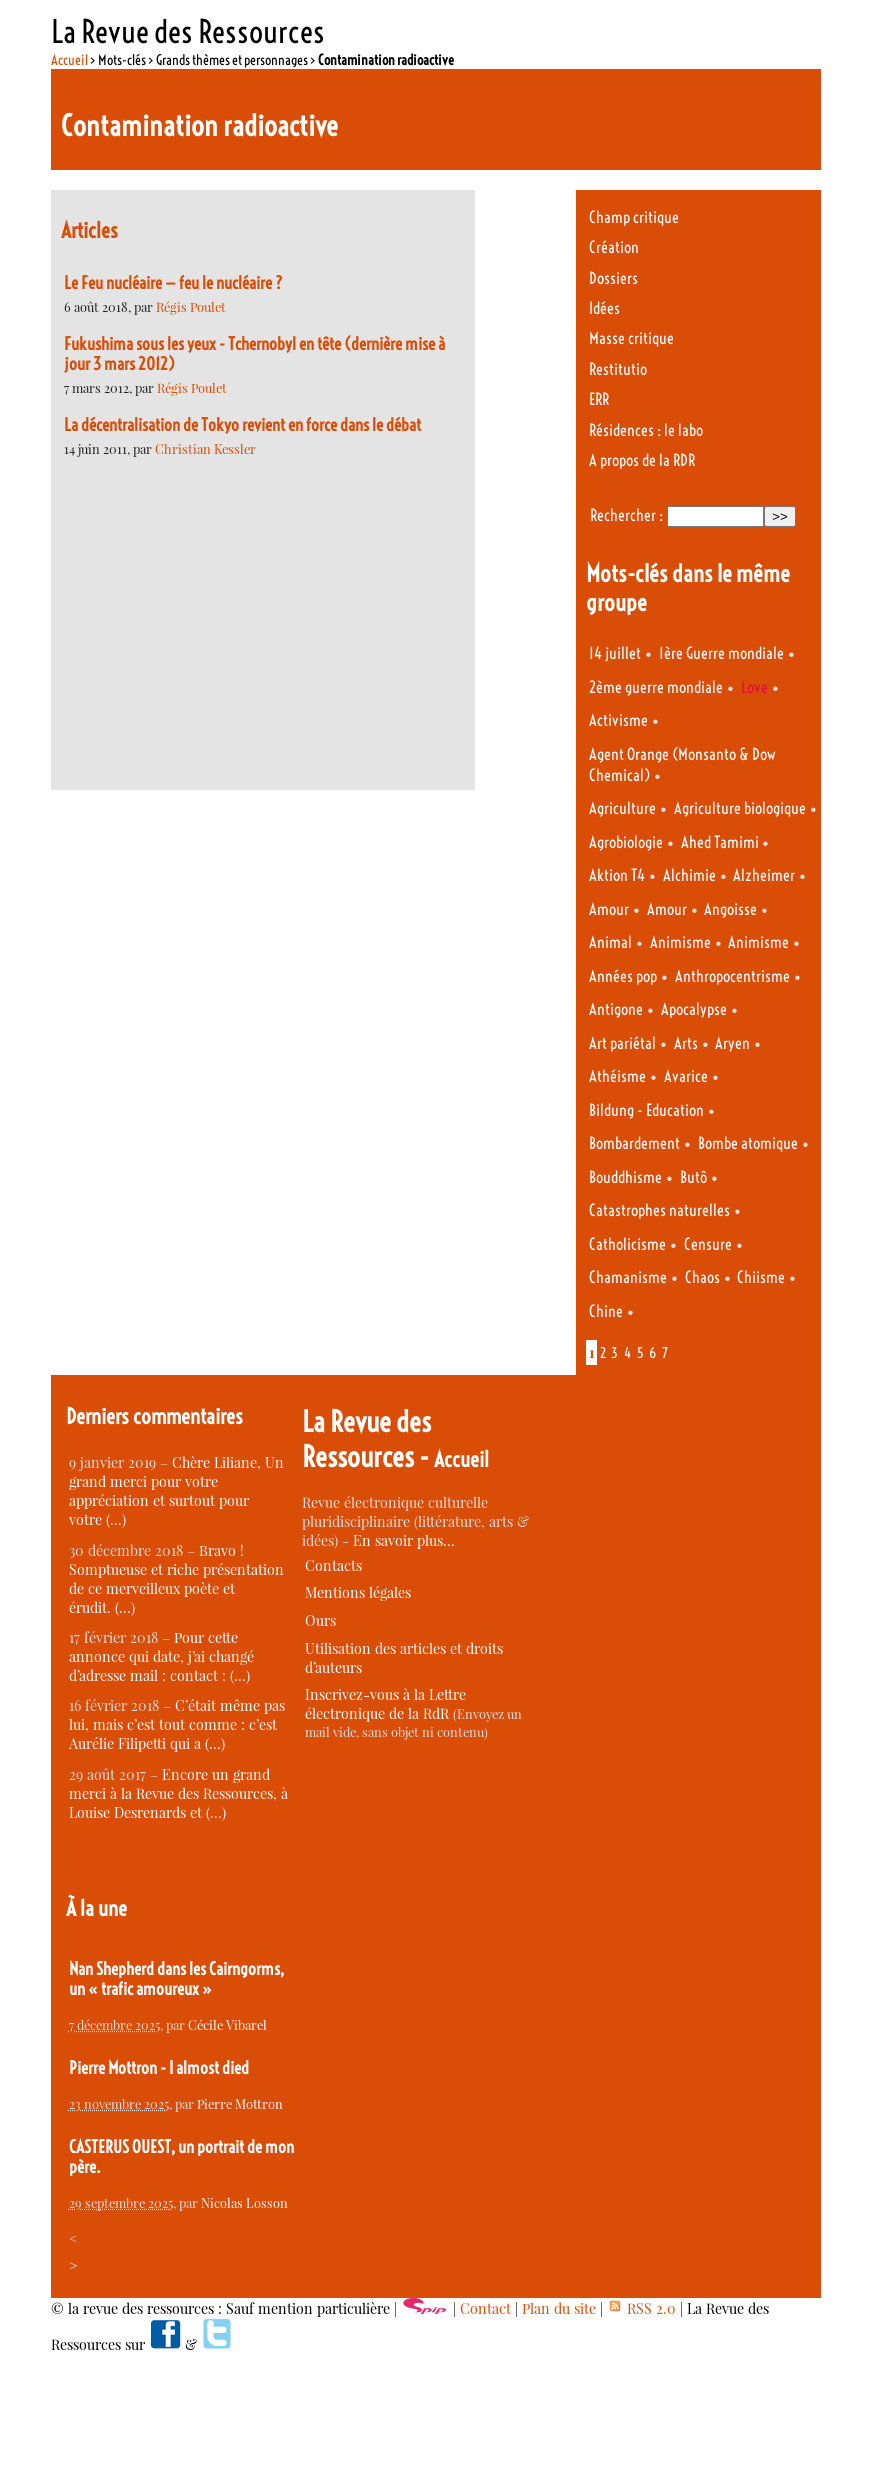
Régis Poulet (191, 306)
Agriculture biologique (740, 808)
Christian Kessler (205, 448)
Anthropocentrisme (732, 976)
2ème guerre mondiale (656, 687)
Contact (485, 2308)
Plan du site (559, 2308)
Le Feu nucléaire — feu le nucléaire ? (173, 283)
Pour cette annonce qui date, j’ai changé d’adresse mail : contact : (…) (161, 1656)
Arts (686, 1043)
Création (614, 247)
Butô (693, 1177)
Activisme (618, 720)
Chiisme (761, 1277)
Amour (609, 909)
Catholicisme (627, 1244)
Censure (708, 1244)
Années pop (623, 976)
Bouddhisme (625, 1177)
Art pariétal (622, 1043)
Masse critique (631, 338)
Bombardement (634, 1143)
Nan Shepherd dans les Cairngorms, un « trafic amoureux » (176, 1979)
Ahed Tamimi (721, 842)
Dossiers (613, 278)
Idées (604, 308)
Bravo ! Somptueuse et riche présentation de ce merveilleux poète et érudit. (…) (176, 1579)
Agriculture (622, 808)
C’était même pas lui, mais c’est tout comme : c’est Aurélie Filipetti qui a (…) (177, 1724)
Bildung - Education (646, 1110)
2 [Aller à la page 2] (603, 1353)
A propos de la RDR (642, 460)
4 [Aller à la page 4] (627, 1353)
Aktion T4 (617, 875)
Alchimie (689, 875)
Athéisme (617, 1076)
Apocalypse (694, 1009)
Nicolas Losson (244, 2202)
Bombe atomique (748, 1143)
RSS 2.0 (641, 2308)
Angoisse (730, 909)
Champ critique (634, 217)
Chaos (702, 1277)
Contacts (333, 1565)
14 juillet (615, 653)
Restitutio (618, 369)
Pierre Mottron (240, 2103)
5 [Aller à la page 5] (640, 1353)
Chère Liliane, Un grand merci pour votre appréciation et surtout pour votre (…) (176, 1491)
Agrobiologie (626, 842)
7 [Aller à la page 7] (665, 1353)
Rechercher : (626, 515)
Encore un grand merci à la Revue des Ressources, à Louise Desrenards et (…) (178, 1793)
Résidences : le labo (646, 430)
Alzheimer (764, 875)
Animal (610, 942)
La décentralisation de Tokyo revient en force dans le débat (242, 425)
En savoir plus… (404, 1540)
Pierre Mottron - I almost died (159, 2068)
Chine (606, 1311)
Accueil (69, 60)
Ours (320, 1620)
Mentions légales (358, 1592)
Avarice (686, 1076)
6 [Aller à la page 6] (652, 1353)
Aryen (732, 1043)
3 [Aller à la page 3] (614, 1353)
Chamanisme (628, 1277)
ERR (599, 399)
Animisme (680, 942)
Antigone (616, 1009)
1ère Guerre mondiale (721, 653)
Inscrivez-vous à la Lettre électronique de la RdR (385, 1704)
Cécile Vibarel (227, 2024)
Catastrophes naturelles (659, 1210)
